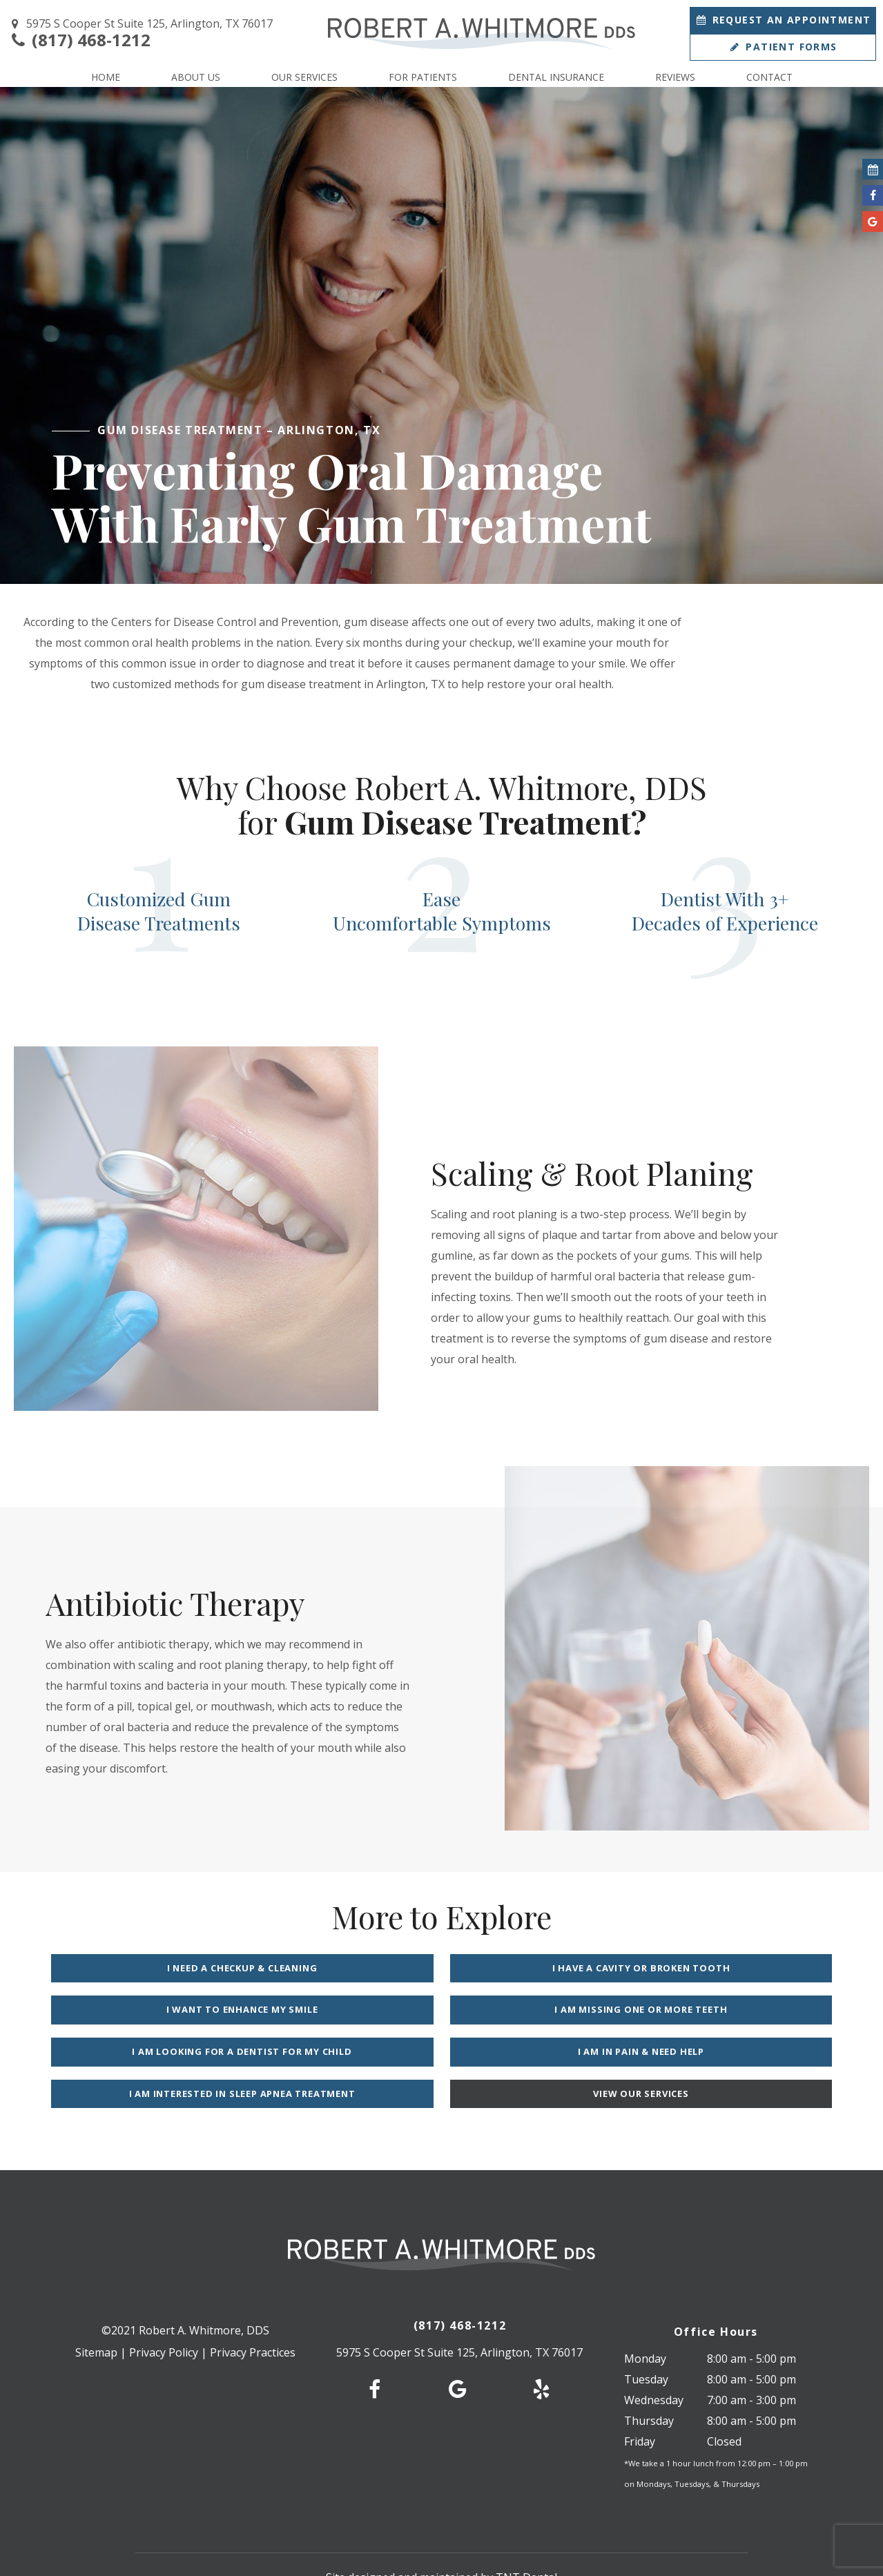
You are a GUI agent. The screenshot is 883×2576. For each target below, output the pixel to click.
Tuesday (646, 2339)
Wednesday (653, 2360)
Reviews (675, 77)
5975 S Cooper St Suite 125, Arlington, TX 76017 (140, 23)
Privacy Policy (163, 2312)
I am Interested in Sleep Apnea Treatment (309, 2053)
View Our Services (574, 2053)
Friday (639, 2401)
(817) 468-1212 (79, 40)
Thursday (649, 2380)
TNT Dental (526, 2537)
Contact (769, 77)
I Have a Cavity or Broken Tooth (442, 1968)
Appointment (783, 19)
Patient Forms (782, 46)
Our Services (304, 77)
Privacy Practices (252, 2312)
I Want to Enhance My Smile (707, 1968)
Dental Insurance (556, 77)
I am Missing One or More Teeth (176, 2010)
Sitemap (96, 2312)
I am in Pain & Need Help (706, 2010)
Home (105, 77)
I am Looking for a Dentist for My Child (441, 2010)
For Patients (423, 77)
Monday (645, 2318)
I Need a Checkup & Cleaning (176, 1968)
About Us (195, 77)
